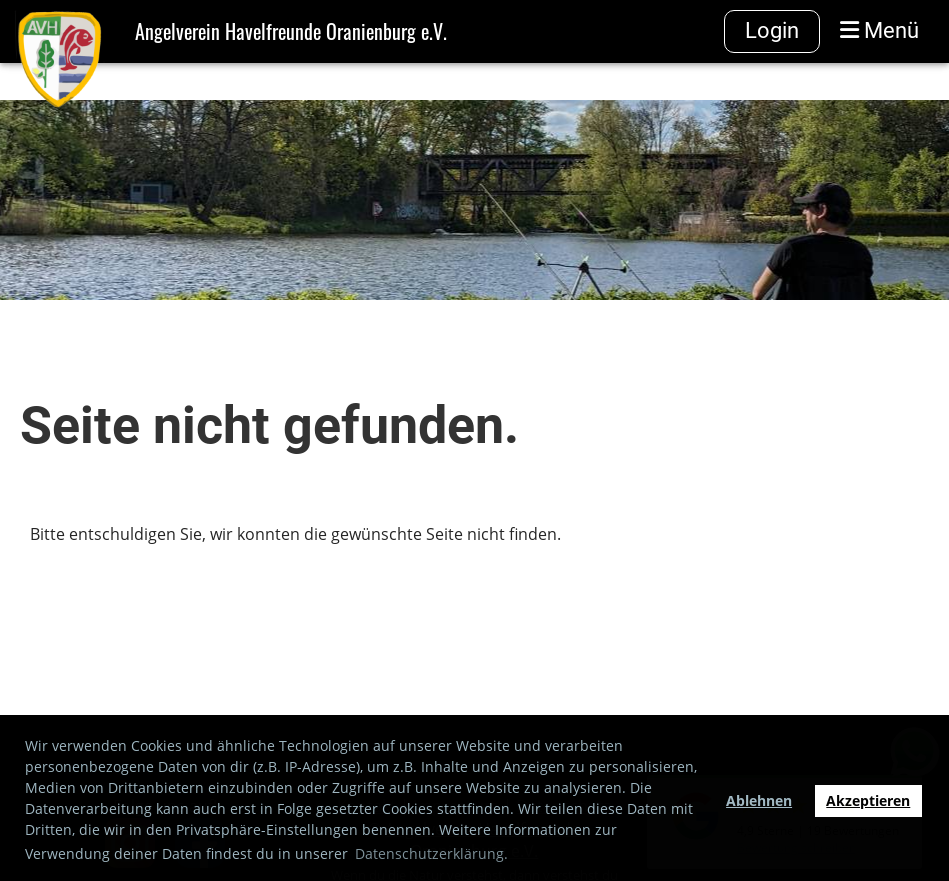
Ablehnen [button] (759, 800)
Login (772, 30)
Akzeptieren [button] (868, 800)
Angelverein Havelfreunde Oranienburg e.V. (291, 31)
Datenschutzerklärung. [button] (431, 853)
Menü (879, 30)
